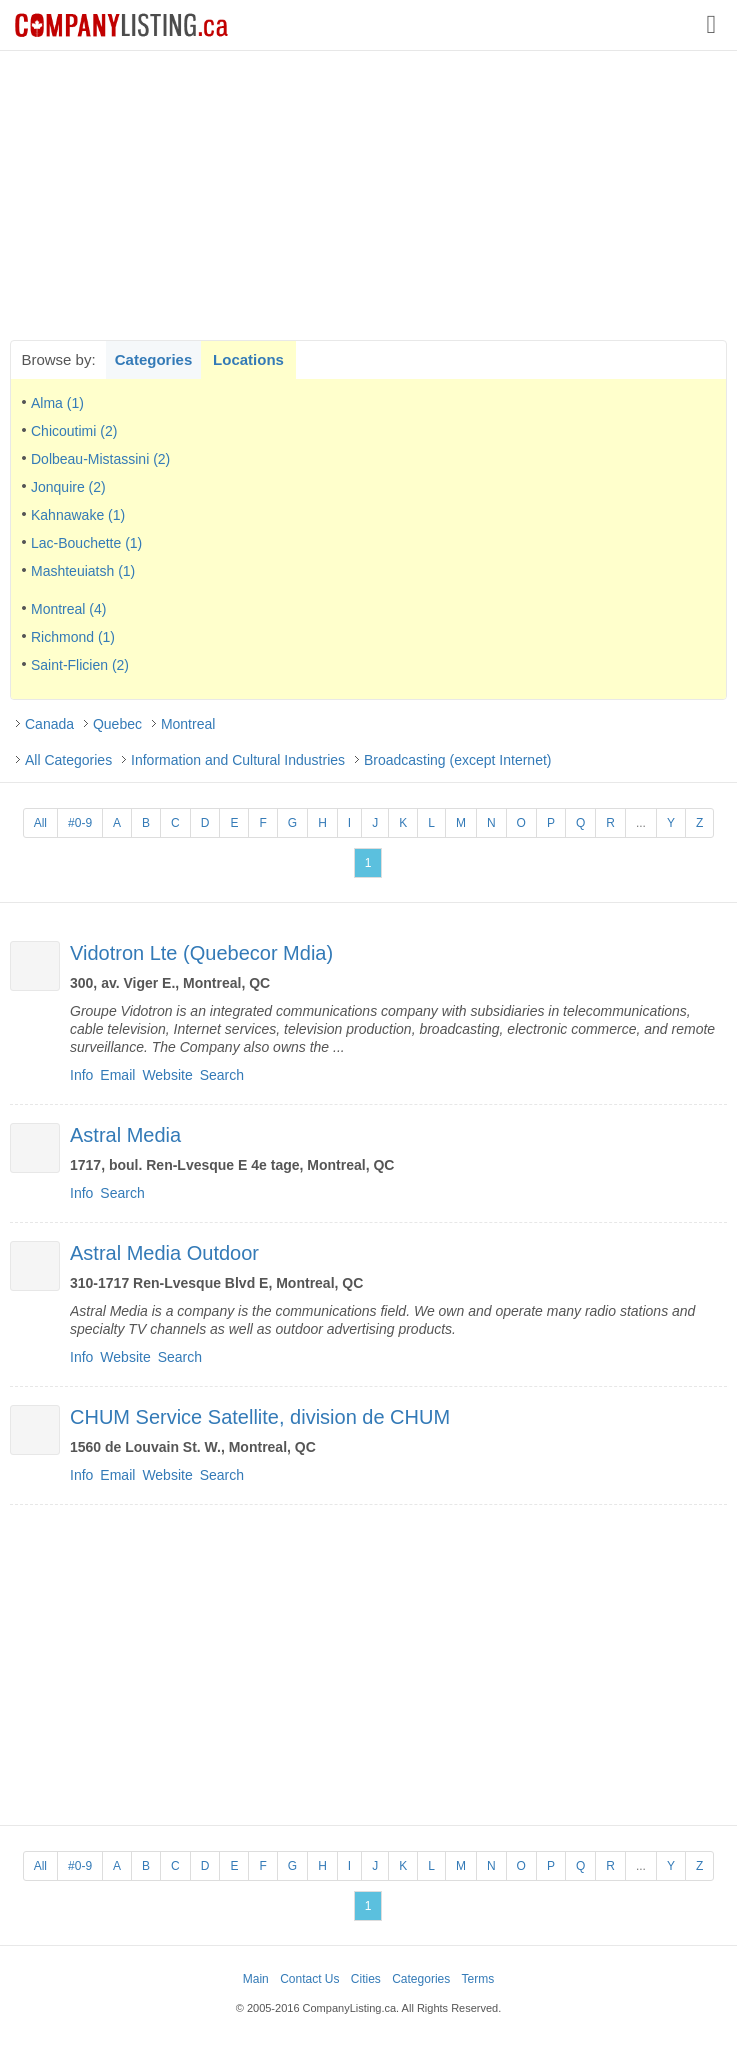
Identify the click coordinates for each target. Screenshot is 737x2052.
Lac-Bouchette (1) (86, 543)
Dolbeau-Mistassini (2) (100, 459)
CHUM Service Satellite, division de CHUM (260, 1417)
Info (81, 1075)
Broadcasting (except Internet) (458, 760)
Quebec (117, 724)
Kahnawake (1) (78, 515)
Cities (366, 1979)
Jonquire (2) (68, 487)
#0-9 (80, 823)
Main (256, 1979)
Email (117, 1075)
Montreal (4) (68, 609)
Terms (478, 1979)
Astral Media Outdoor (164, 1253)
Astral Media (125, 1135)
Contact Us (309, 1979)
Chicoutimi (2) (74, 431)
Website (167, 1075)
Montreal (188, 724)
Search (222, 1075)
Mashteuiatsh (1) (83, 571)
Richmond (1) (73, 637)
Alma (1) (57, 403)
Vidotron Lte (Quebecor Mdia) (201, 953)
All (40, 823)
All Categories (68, 760)
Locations (248, 359)
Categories (154, 359)
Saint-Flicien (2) (80, 665)
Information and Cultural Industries (238, 760)
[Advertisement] (369, 195)
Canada (49, 724)
